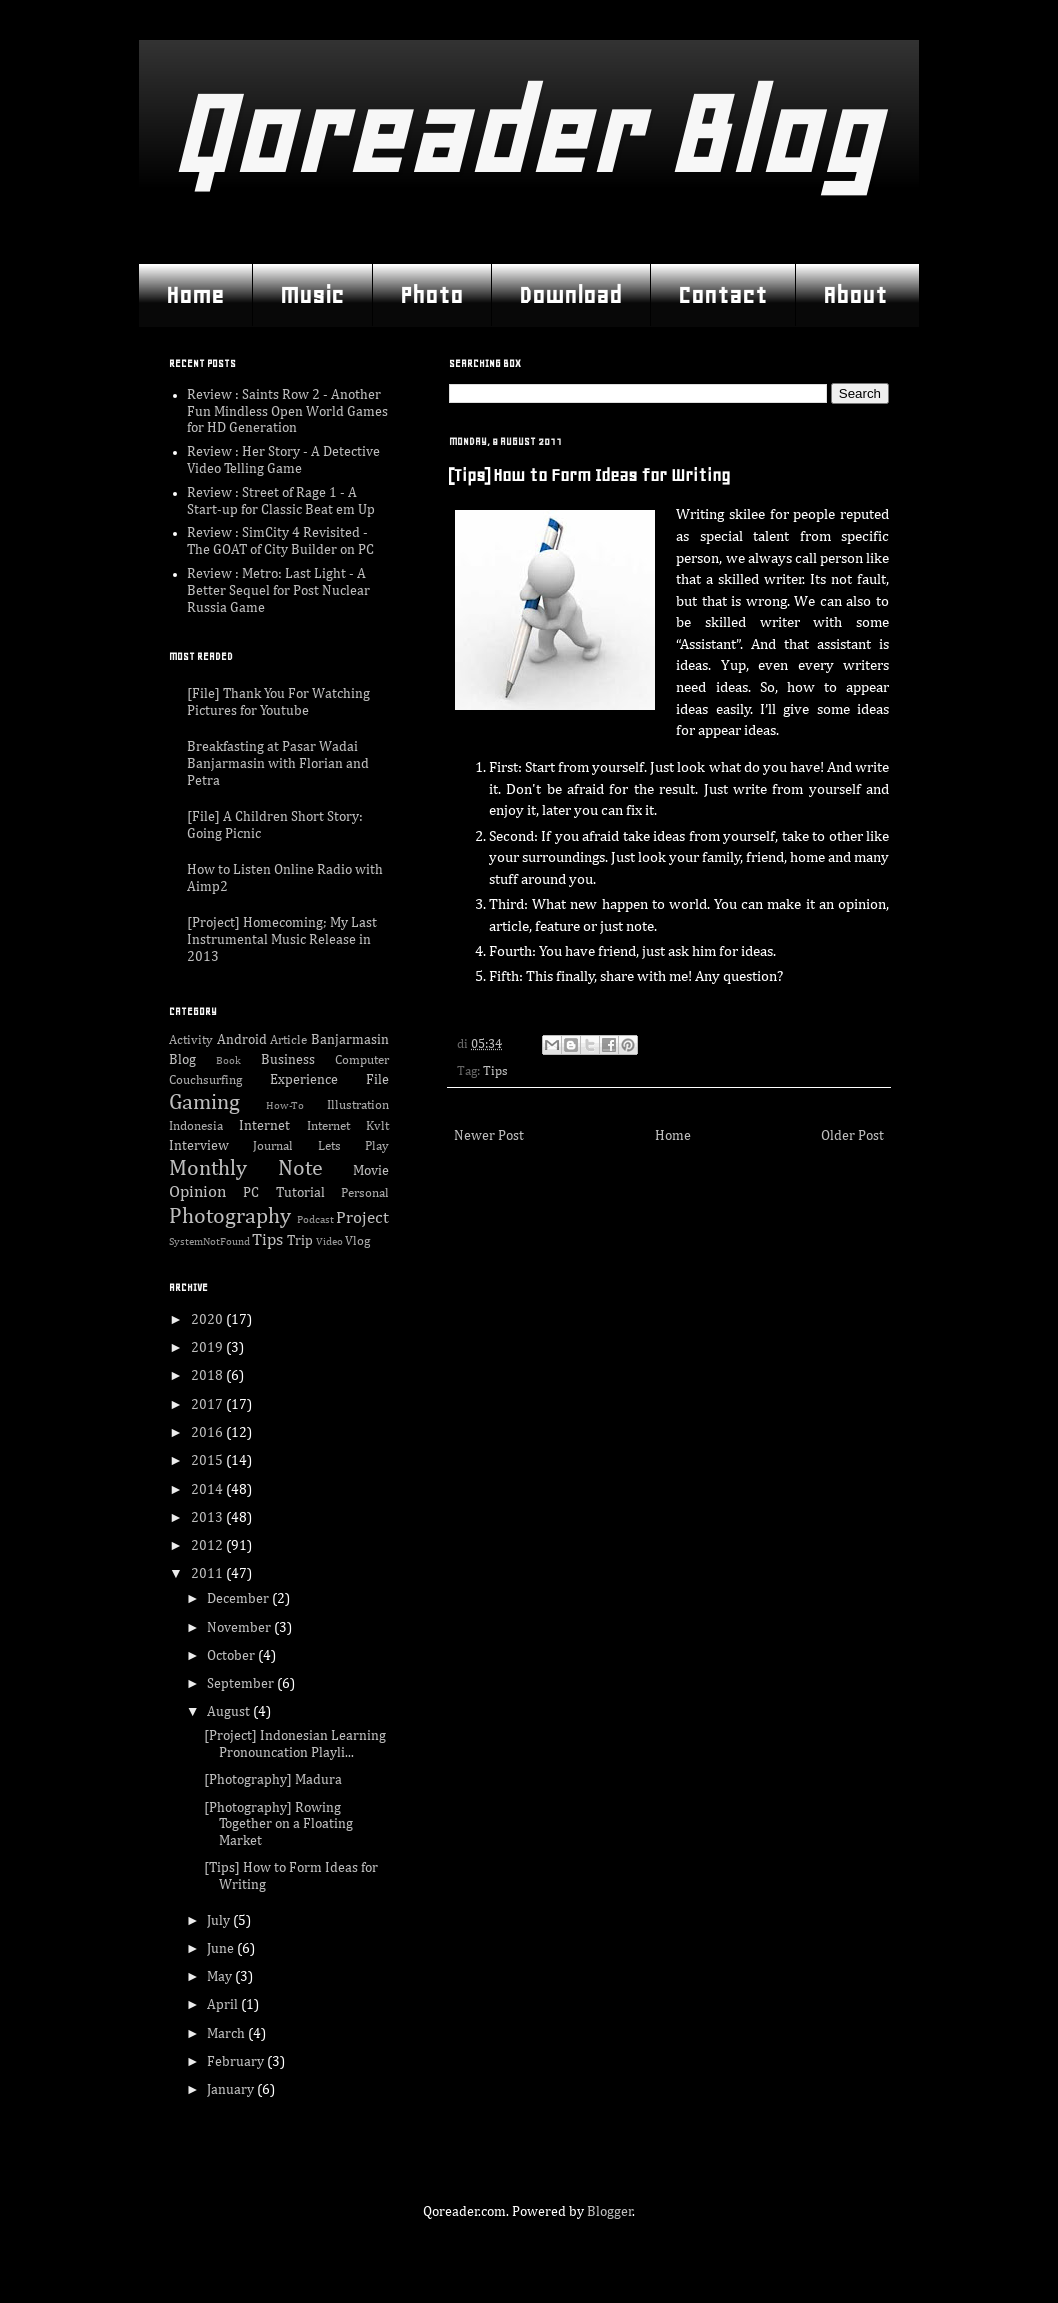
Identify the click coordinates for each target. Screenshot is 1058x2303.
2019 (208, 1348)
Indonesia (196, 1126)
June (222, 1949)
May (221, 1977)
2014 (208, 1490)
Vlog (357, 1241)
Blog (182, 1060)
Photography (230, 1217)
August (230, 1712)
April (224, 2005)
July (220, 1921)
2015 (208, 1461)
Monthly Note (246, 1169)
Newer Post (489, 1136)
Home (195, 295)
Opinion (197, 1192)
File (377, 1080)
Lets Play (353, 1146)
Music (312, 295)
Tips (495, 1071)
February (237, 2062)
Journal (273, 1146)
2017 (208, 1405)
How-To (285, 1105)
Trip (300, 1241)
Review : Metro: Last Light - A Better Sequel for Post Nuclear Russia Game (278, 591)
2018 (208, 1376)
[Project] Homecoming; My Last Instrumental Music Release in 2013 (282, 940)
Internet (264, 1126)
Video (329, 1241)
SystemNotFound (209, 1241)
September (242, 1684)
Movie (371, 1171)
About (855, 295)
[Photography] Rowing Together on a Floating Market (278, 1825)
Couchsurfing (205, 1080)
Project (362, 1218)
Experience (304, 1080)
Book (228, 1060)
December (239, 1599)
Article (288, 1040)
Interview (199, 1146)
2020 (208, 1320)
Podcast (315, 1219)
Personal (365, 1193)
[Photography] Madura (273, 1780)
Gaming (204, 1103)
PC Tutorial (283, 1193)
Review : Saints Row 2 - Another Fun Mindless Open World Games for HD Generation (287, 412)
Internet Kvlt (348, 1126)
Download (570, 295)
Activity (191, 1040)
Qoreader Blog (523, 134)
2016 (208, 1433)
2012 (208, 1546)
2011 (208, 1574)
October (232, 1656)
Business (288, 1060)
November (240, 1628)
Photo (431, 295)
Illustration (358, 1105)
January (232, 2090)
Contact (722, 295)
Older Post (852, 1136)
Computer (362, 1060)
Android (242, 1040)
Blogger (610, 2212)
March (227, 2034)
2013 (208, 1518)
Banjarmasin (350, 1040)
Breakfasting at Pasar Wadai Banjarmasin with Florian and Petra (278, 764)
